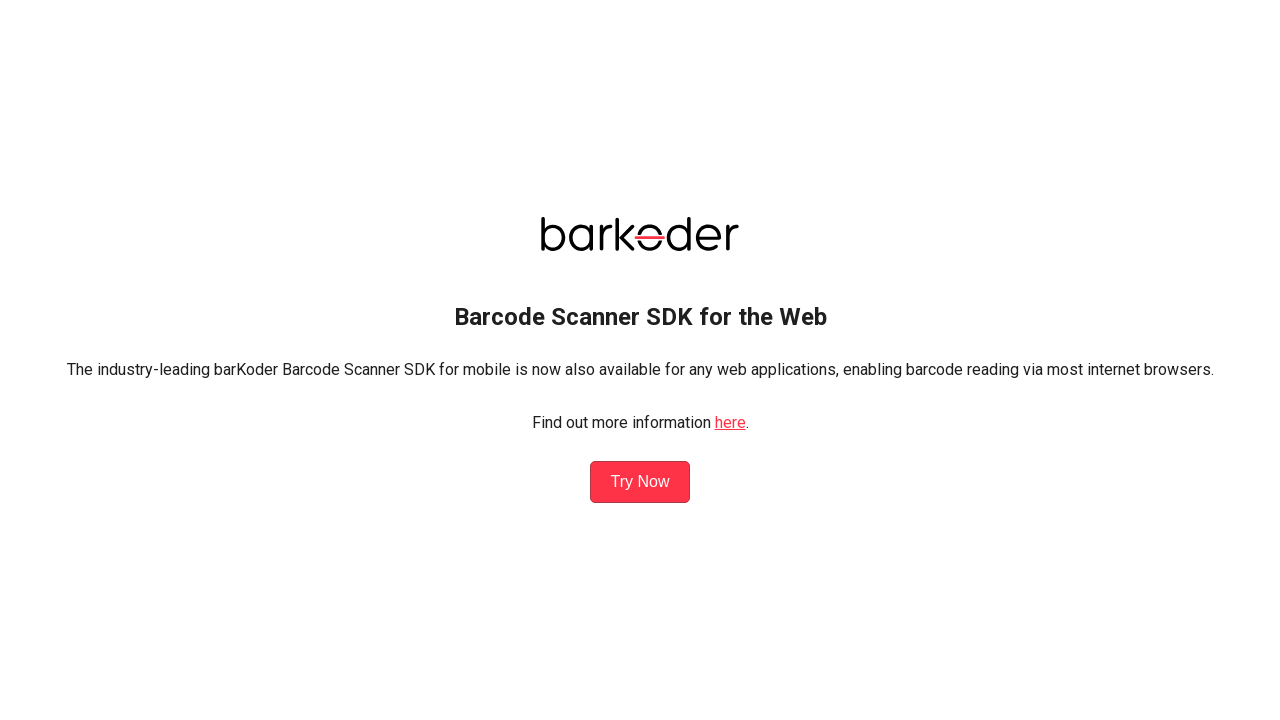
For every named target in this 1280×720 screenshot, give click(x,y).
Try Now (640, 481)
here (730, 422)
